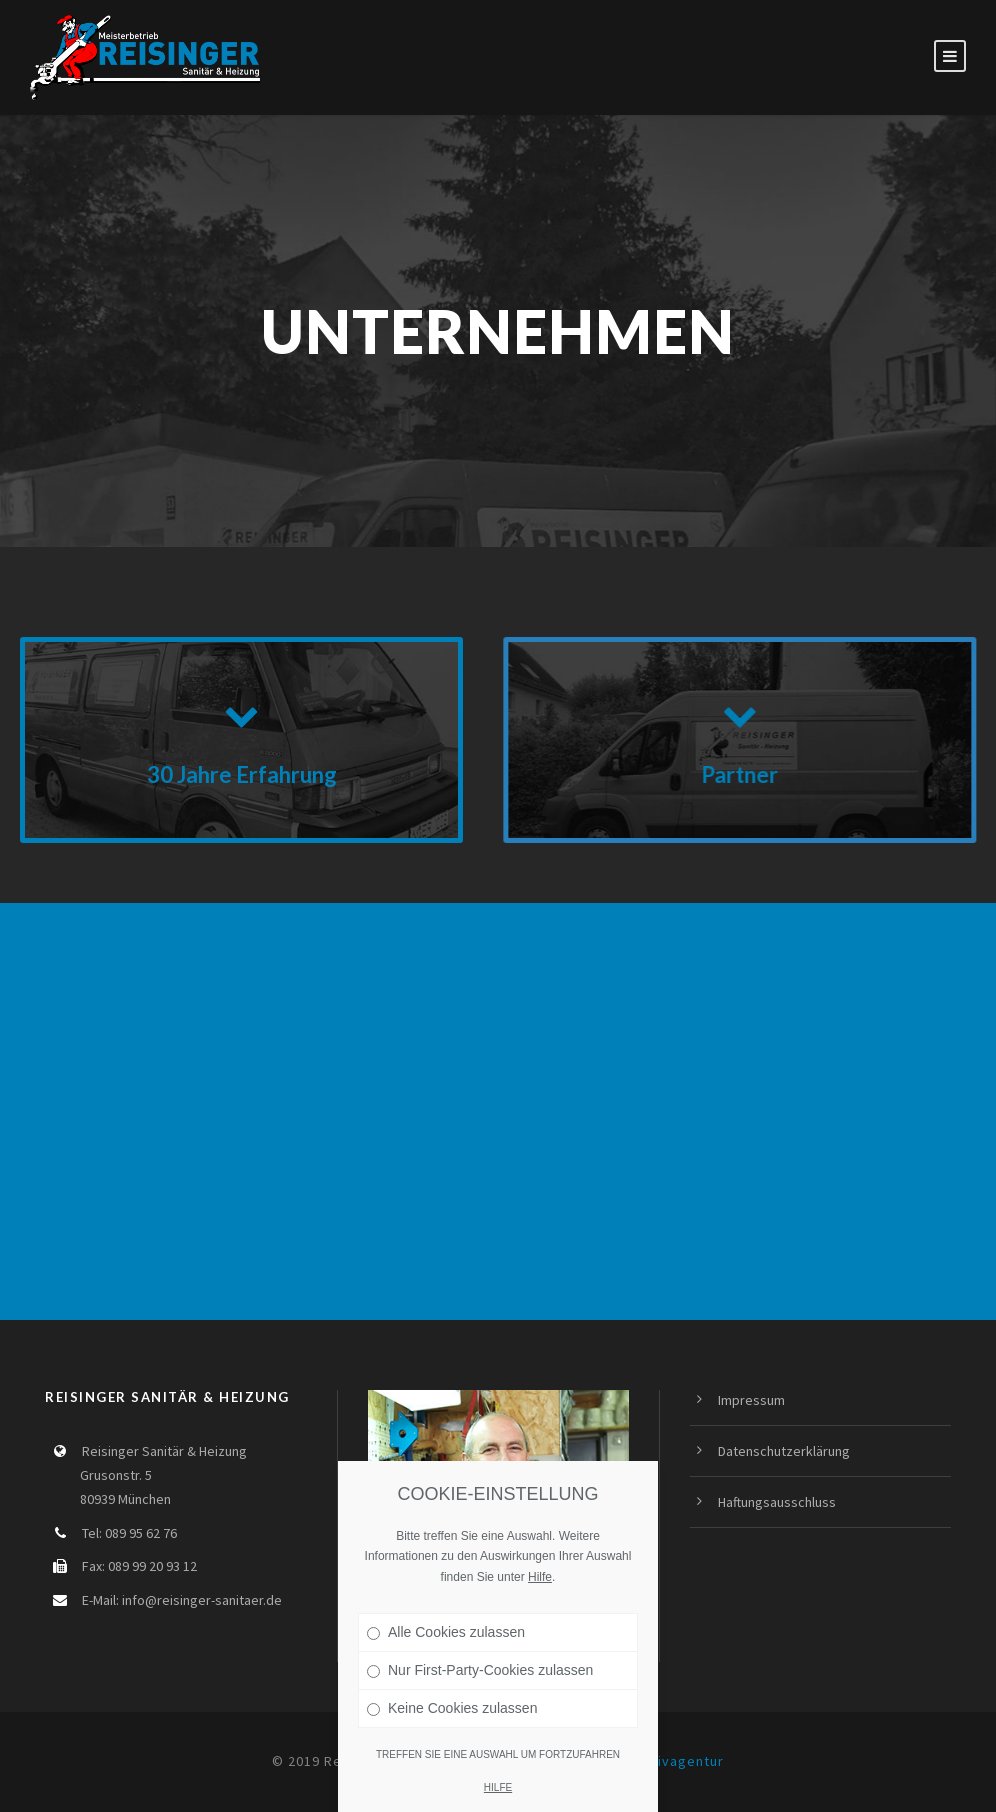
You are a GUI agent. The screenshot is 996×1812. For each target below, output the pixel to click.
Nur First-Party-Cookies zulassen (480, 1670)
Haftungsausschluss (777, 1502)
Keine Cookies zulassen (452, 1708)
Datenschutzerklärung (784, 1451)
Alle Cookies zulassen (446, 1632)
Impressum (751, 1400)
